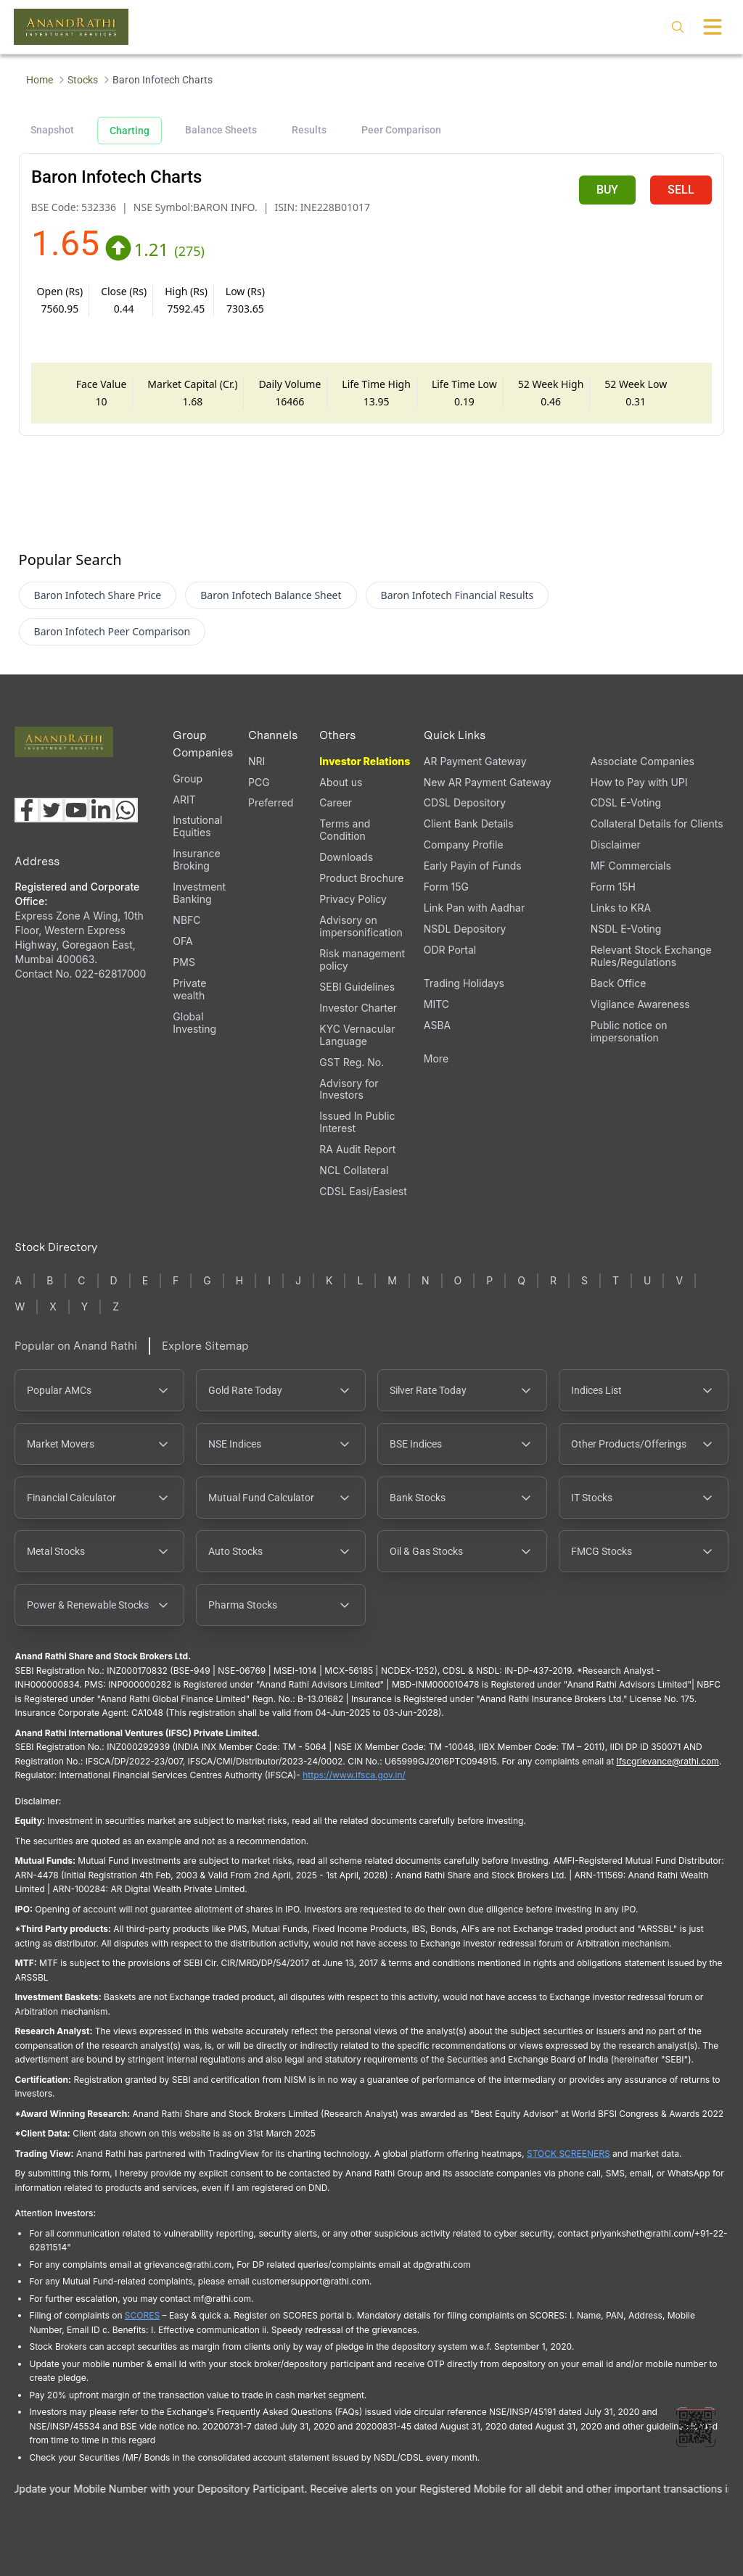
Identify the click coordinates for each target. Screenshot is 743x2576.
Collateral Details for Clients (657, 823)
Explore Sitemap (205, 1346)
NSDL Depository (465, 928)
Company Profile (464, 844)
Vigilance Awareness (640, 1004)
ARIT (184, 799)
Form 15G (446, 886)
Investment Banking (199, 892)
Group (187, 778)
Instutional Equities (197, 826)
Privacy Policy (353, 899)
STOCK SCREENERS (568, 2153)
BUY (607, 190)
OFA (182, 941)
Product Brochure (361, 878)
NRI (256, 761)
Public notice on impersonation (629, 1031)
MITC (436, 1004)
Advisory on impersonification (360, 926)
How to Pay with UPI (639, 782)
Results (309, 130)
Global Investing (194, 1022)
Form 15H (613, 886)
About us (340, 782)
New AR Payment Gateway (487, 782)
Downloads (346, 857)
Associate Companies (642, 761)
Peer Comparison (401, 130)
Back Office (618, 983)
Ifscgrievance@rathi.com (667, 1761)
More (436, 1059)
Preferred (270, 802)
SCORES (142, 2315)
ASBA (437, 1025)
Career (335, 802)
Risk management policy (362, 959)
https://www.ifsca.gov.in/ (354, 1775)
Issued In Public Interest (357, 1122)
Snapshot (52, 130)
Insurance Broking (196, 859)
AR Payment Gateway (475, 761)
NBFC (186, 920)
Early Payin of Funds (473, 865)
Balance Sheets (221, 130)
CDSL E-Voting (626, 802)
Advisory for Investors (348, 1089)
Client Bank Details (469, 823)
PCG (259, 782)
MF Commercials (631, 865)
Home (39, 80)
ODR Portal (450, 950)
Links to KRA (621, 907)
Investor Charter (358, 1008)
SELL (681, 190)
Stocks (82, 80)
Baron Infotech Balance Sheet (270, 595)
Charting (129, 130)
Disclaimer (616, 844)
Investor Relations (364, 761)
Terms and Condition (344, 829)
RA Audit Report (357, 1149)
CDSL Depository (465, 802)
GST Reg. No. (351, 1062)
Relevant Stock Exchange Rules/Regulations (651, 956)
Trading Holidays (464, 983)
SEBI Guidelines (357, 987)
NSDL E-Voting (626, 928)
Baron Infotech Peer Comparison (112, 631)
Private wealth (189, 989)
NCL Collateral (353, 1170)
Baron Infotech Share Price (98, 595)
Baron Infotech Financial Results (457, 595)
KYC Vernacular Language (357, 1035)
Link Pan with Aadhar (474, 907)
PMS (184, 962)
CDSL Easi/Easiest (362, 1191)
